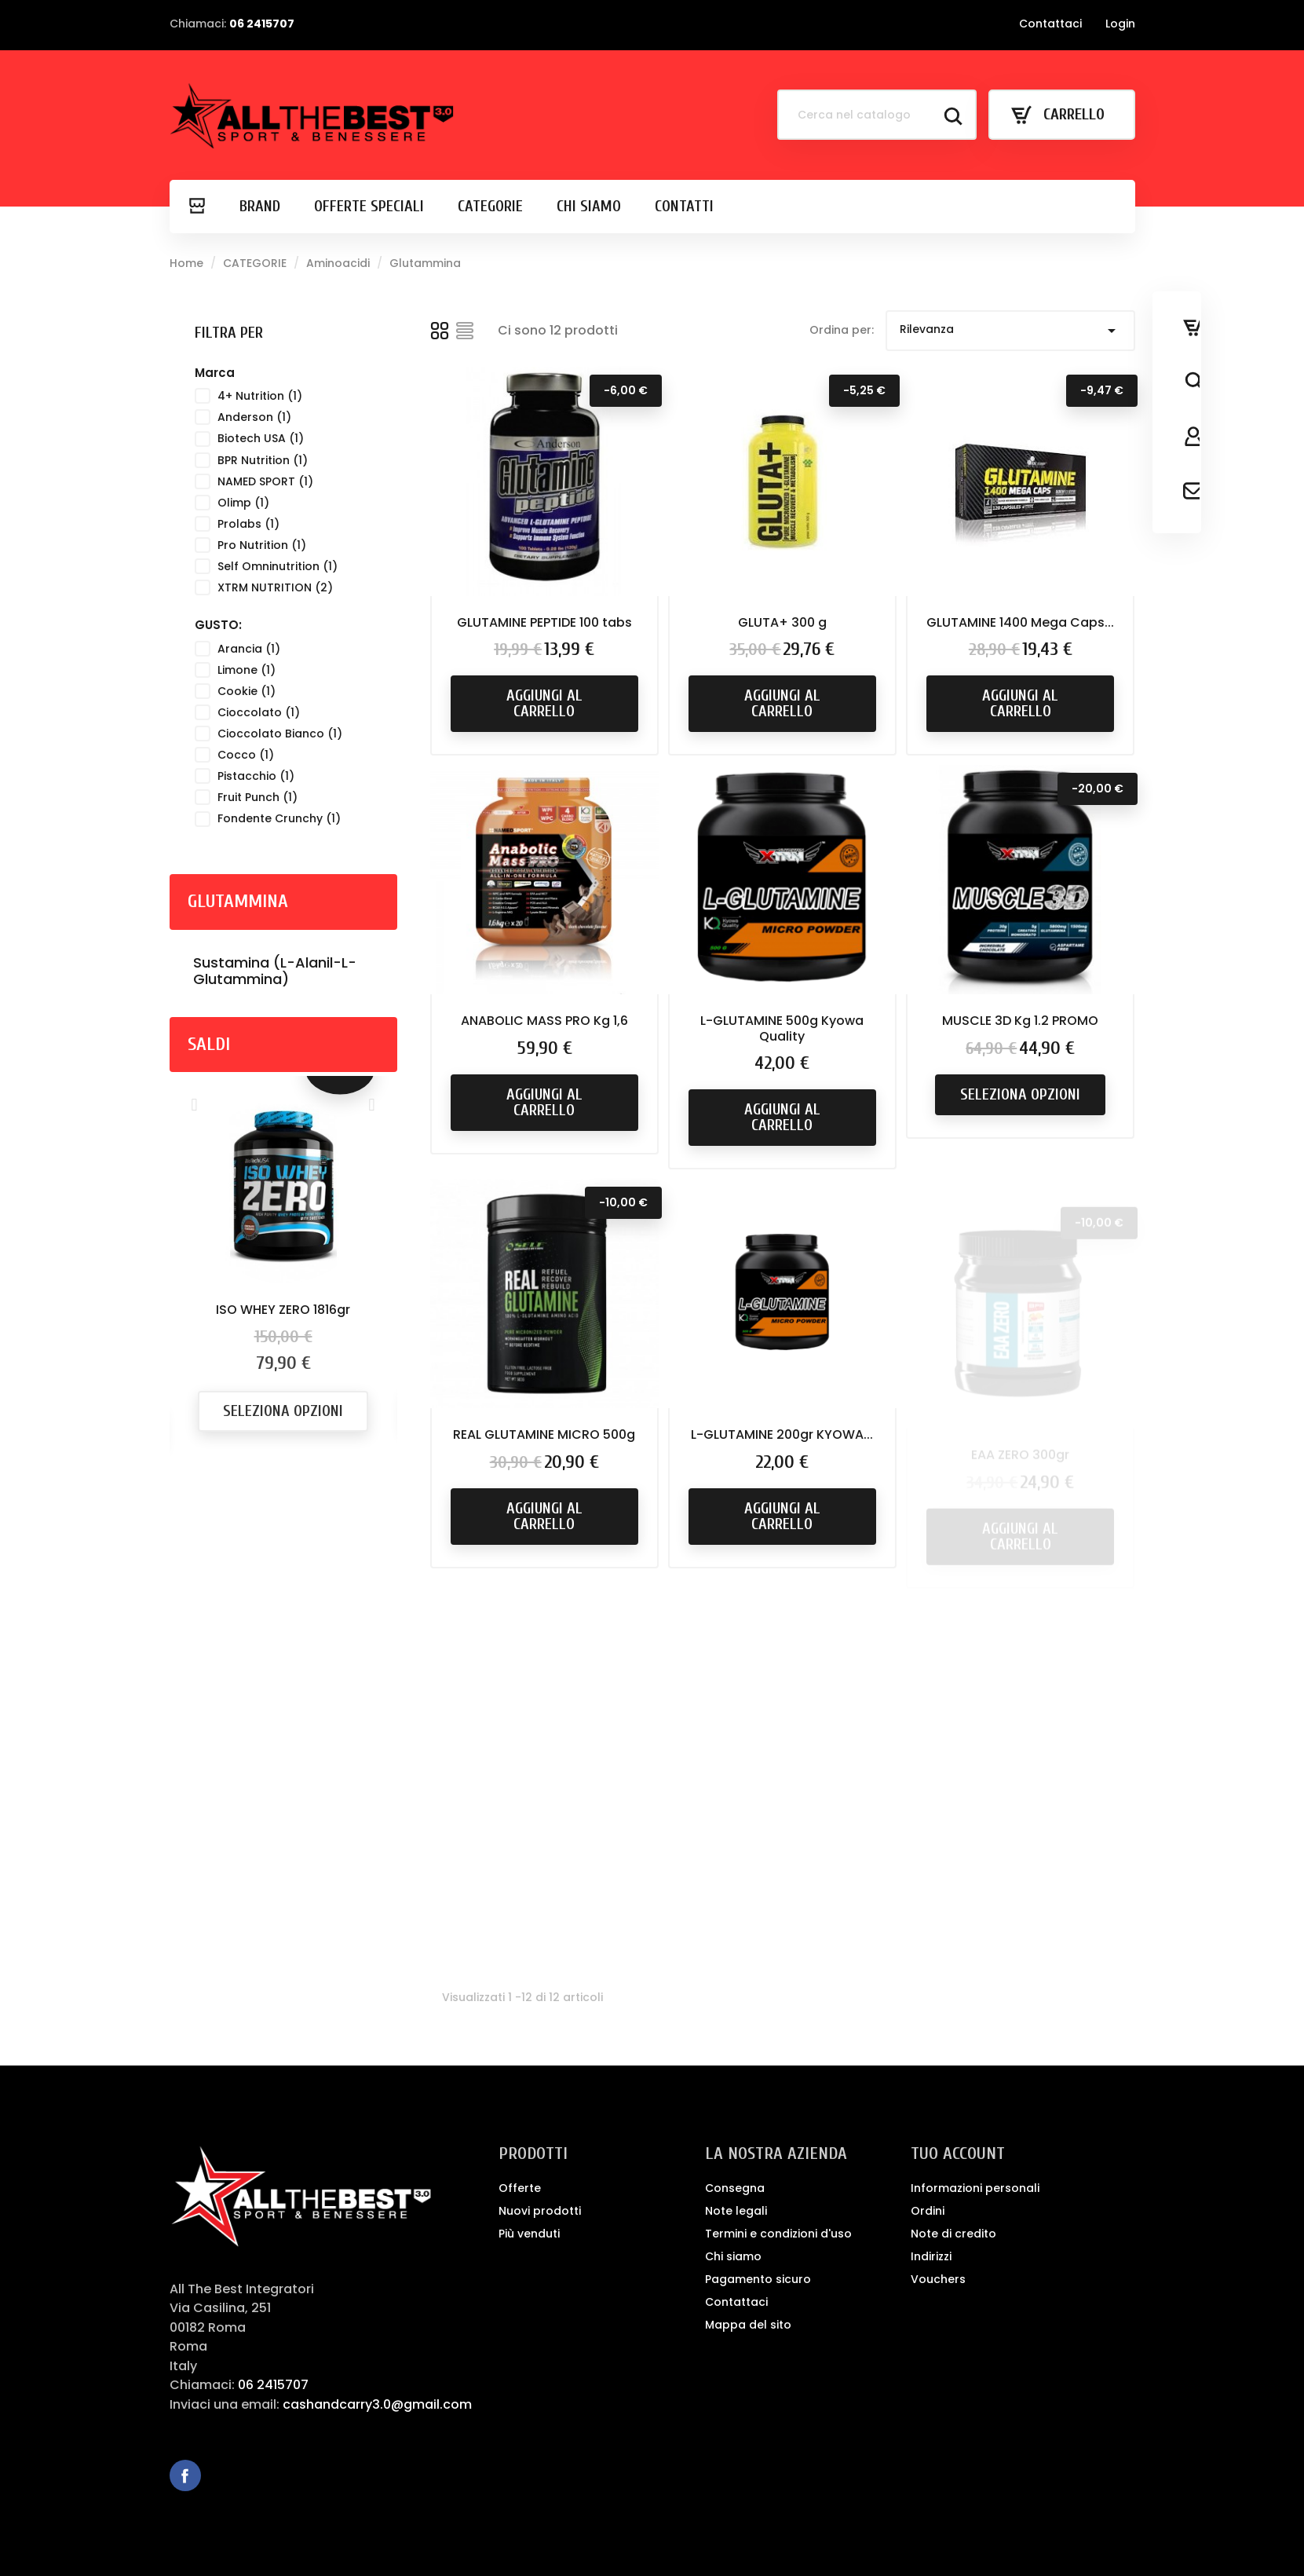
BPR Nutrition (262, 460)
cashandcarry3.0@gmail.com (377, 2404)
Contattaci (1050, 23)
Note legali (736, 2211)
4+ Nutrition (259, 396)
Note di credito (953, 2233)
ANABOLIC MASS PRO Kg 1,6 (544, 1041)
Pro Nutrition (261, 545)
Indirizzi (931, 2256)
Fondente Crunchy (279, 818)
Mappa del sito (748, 2325)
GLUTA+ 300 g (782, 622)
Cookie (246, 691)
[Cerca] (877, 115)
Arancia (248, 649)
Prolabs (248, 524)
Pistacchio (255, 776)
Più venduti (529, 2233)
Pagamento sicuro (758, 2279)
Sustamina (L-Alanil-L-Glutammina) (274, 971)
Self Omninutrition (277, 566)
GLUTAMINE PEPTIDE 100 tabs (544, 622)
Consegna (735, 2188)
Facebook (185, 2475)
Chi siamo (733, 2256)
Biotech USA (260, 438)
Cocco (245, 755)
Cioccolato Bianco (279, 733)
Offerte (520, 2188)
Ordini (927, 2211)
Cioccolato (258, 712)
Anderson (254, 417)
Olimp (243, 502)
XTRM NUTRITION (275, 587)
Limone (246, 670)
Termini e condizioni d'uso (778, 2233)
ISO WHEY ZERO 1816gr (283, 1310)
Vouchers (938, 2279)
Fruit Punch (257, 797)
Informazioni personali (975, 2188)
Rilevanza (1010, 330)
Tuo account (958, 2153)
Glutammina (238, 901)
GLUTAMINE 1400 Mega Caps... (1020, 624)
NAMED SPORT (265, 481)
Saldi (209, 1044)
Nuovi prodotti (540, 2211)
